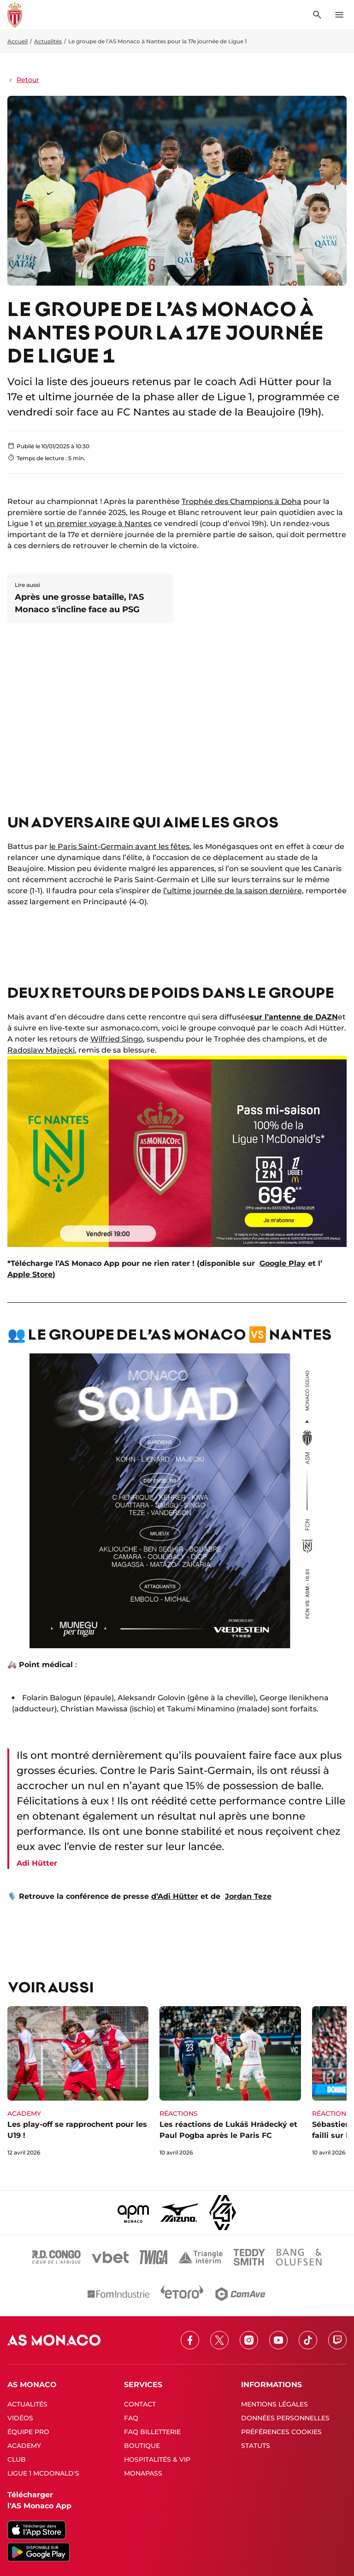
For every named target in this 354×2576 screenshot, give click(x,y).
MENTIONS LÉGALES (274, 2404)
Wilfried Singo (116, 1039)
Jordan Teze (248, 1896)
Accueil (17, 41)
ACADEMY (24, 2445)
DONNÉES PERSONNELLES (285, 2418)
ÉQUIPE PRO (28, 2432)
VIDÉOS (20, 2418)
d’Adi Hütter (174, 1896)
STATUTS (255, 2445)
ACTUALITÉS (27, 2404)
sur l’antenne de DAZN (294, 1017)
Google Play (283, 1263)
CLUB (16, 2459)
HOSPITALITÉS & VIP (157, 2459)
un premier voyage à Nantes (98, 523)
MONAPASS (143, 2473)
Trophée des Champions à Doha (241, 501)
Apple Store (30, 1274)
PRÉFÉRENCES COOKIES (281, 2432)
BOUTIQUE (142, 2445)
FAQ (131, 2418)
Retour (23, 80)
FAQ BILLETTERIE (152, 2432)
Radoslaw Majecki (41, 1050)
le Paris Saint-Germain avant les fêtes (119, 846)
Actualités (48, 41)
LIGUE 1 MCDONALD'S (43, 2473)
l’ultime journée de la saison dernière (232, 890)
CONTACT (140, 2404)
